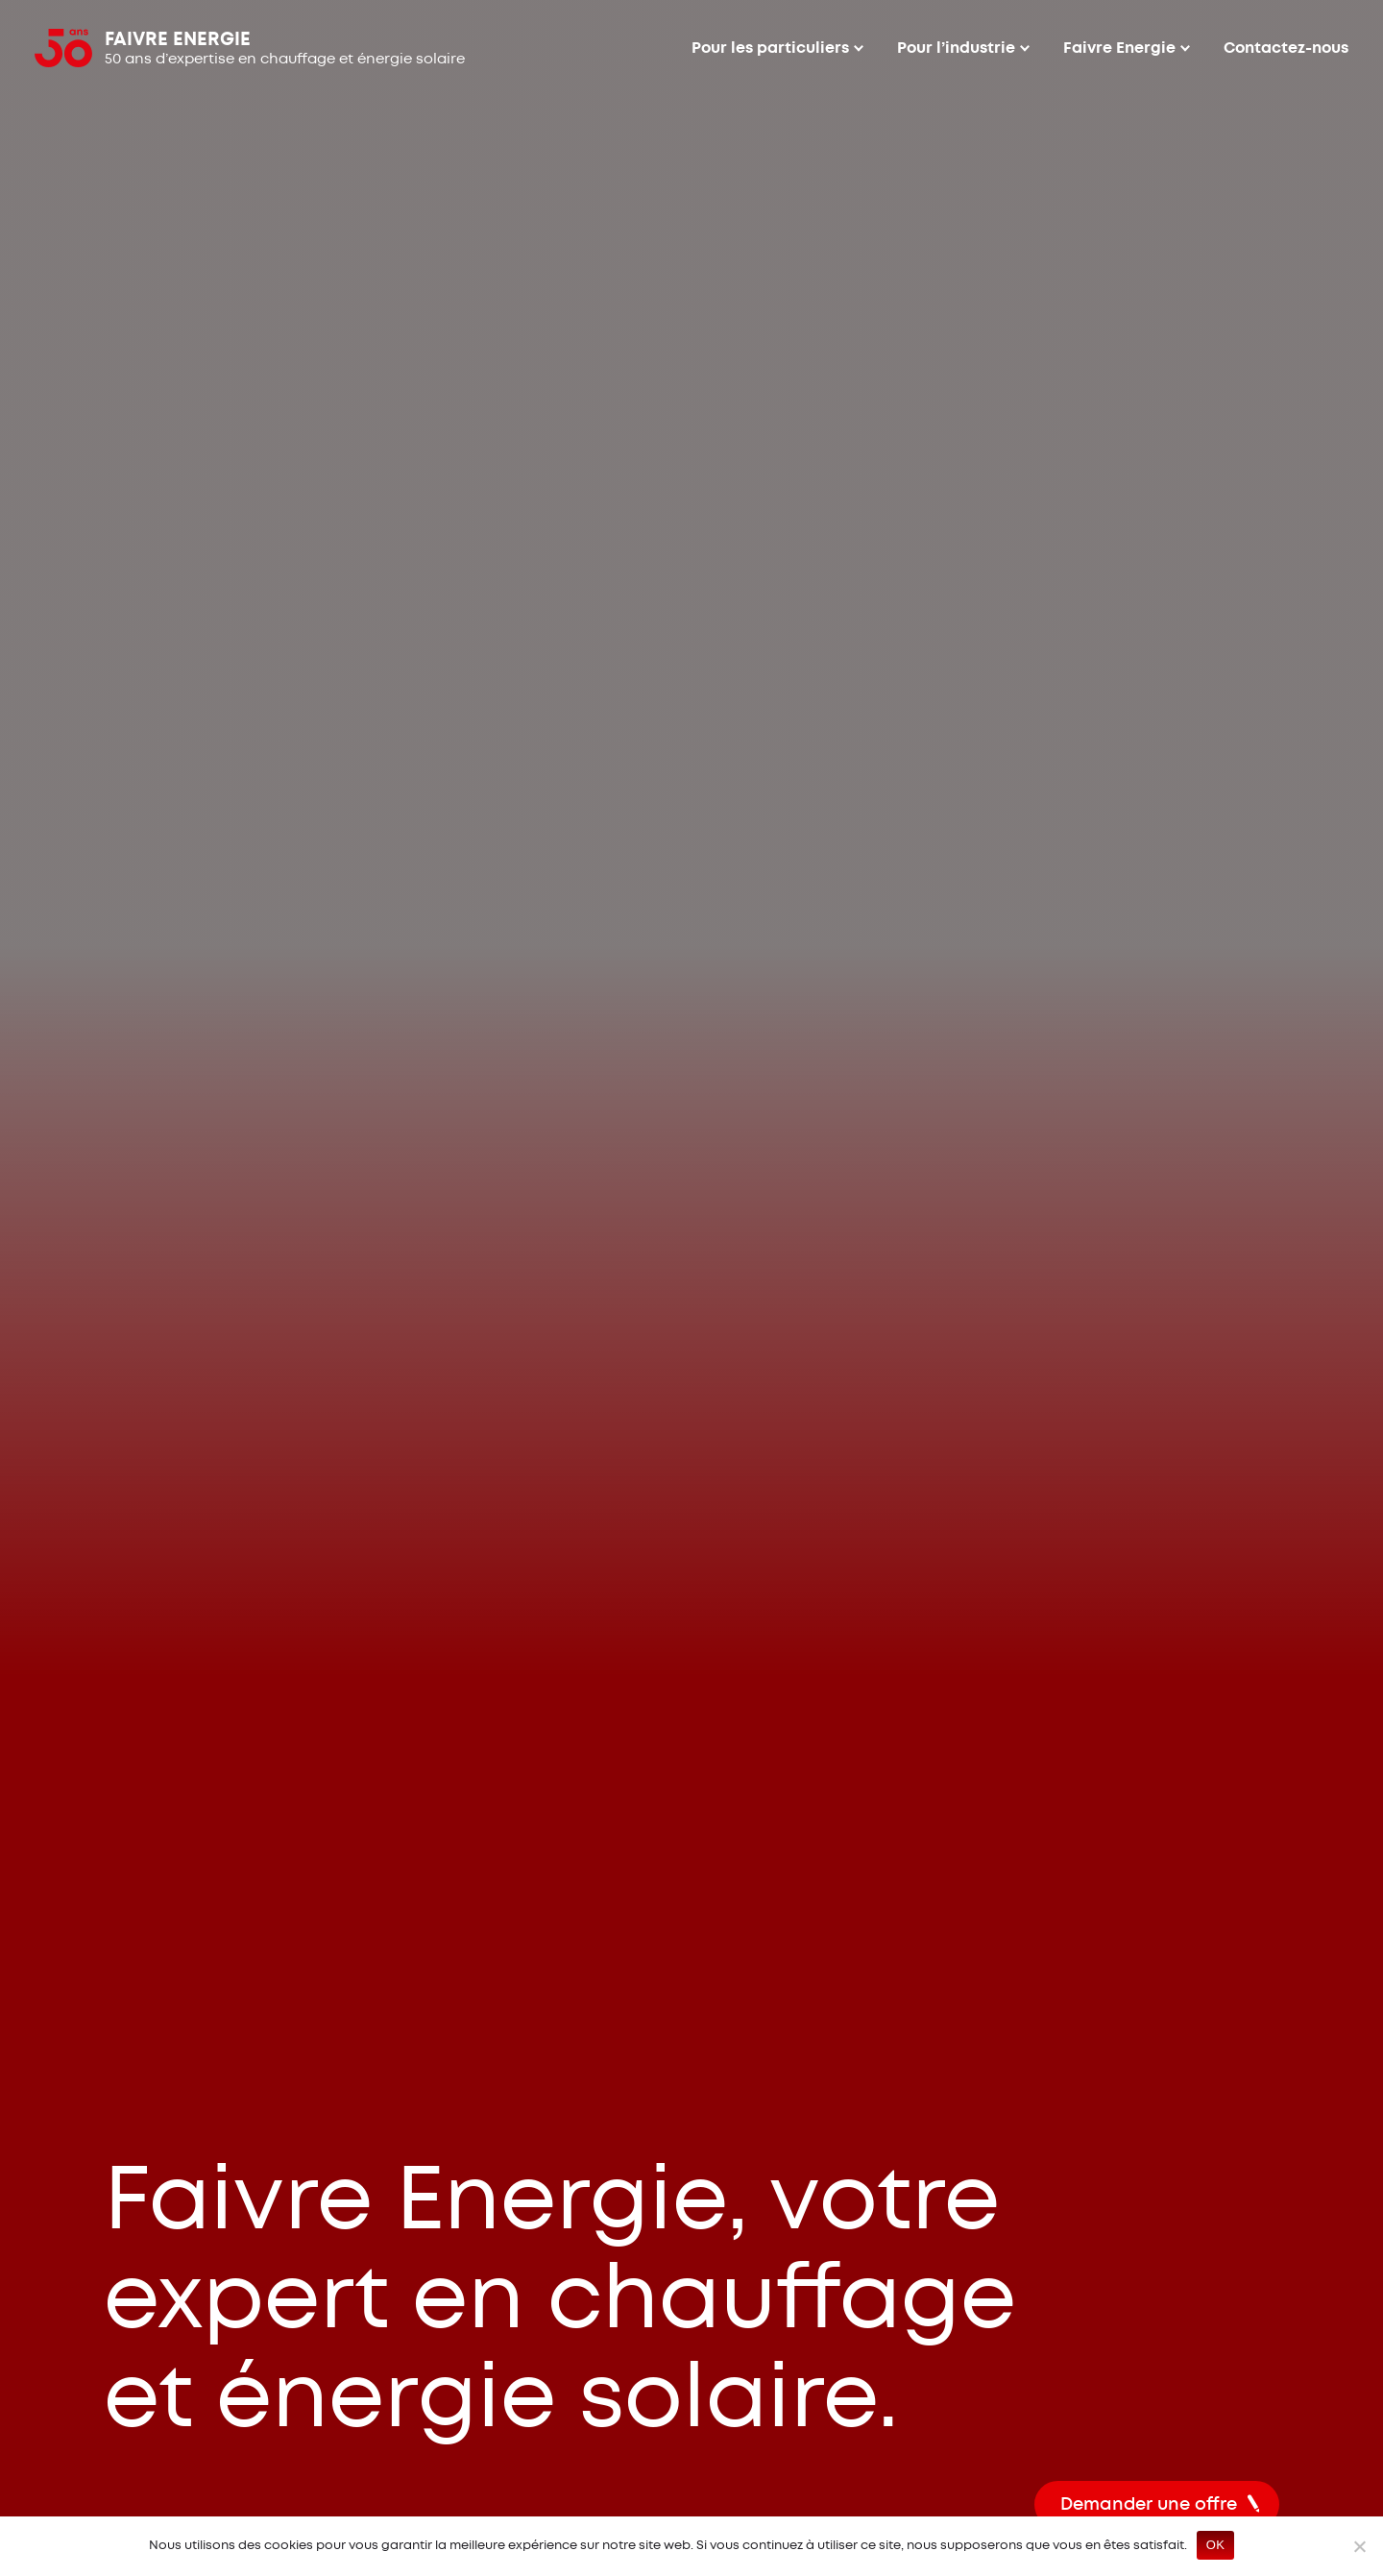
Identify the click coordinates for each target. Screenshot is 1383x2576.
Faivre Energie (1119, 48)
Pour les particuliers (770, 48)
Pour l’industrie (956, 48)
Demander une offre (1160, 2503)
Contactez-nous (1286, 48)
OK (1215, 2545)
